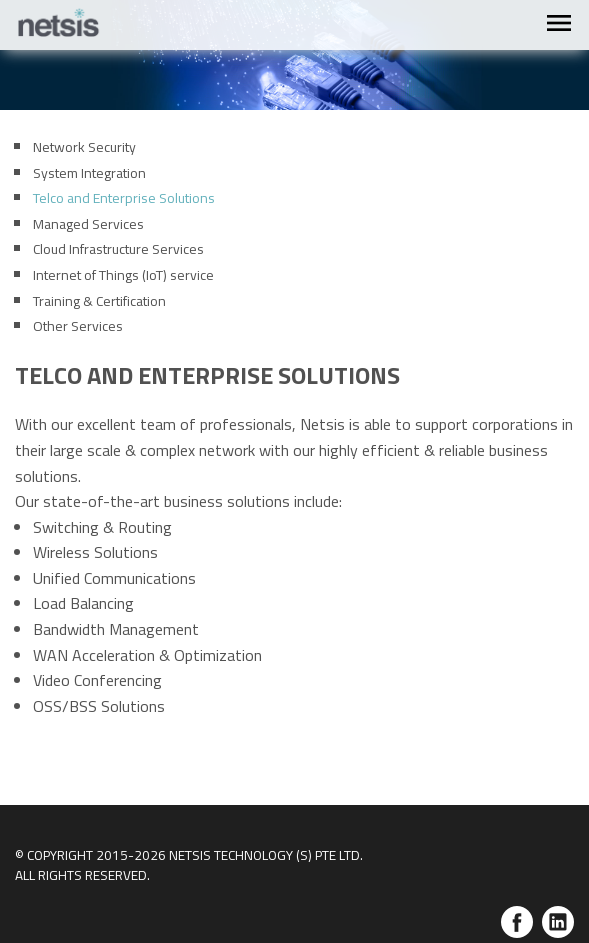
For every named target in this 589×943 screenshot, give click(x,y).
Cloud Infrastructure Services (118, 248)
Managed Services (88, 223)
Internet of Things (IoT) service (123, 274)
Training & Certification (99, 300)
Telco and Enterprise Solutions (124, 197)
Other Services (78, 325)
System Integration (89, 172)
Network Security (84, 146)
